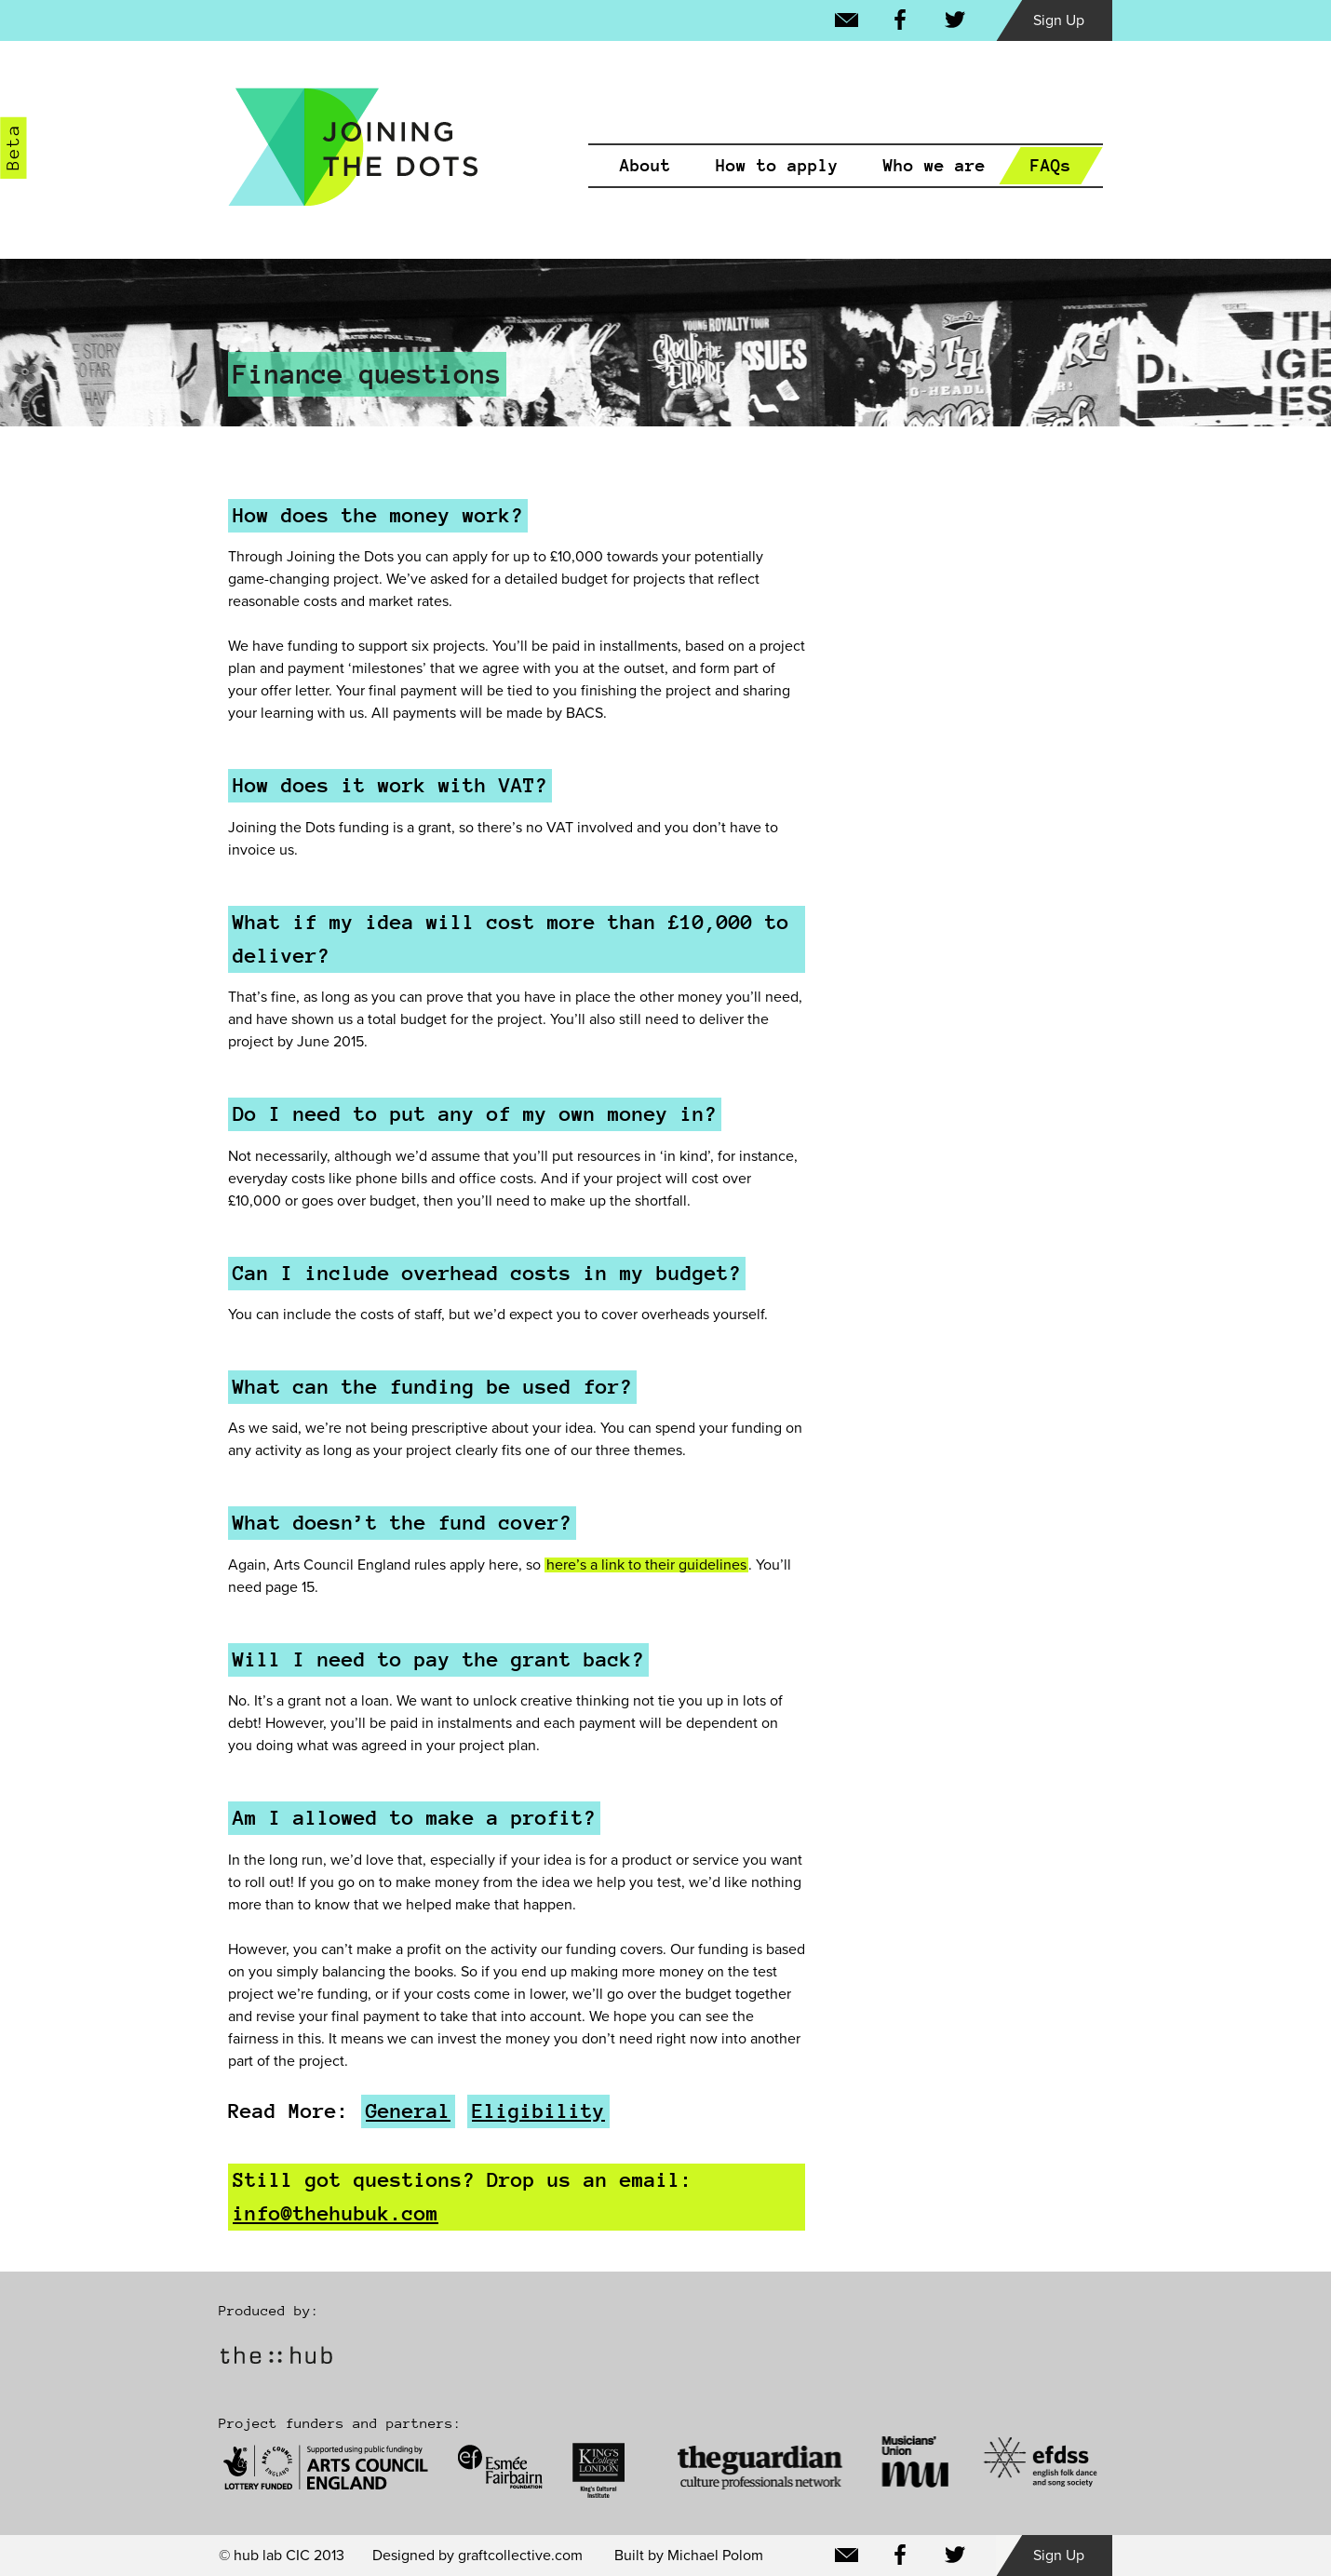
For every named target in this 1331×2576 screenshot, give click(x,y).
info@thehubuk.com (335, 2213)
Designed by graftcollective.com (477, 2555)
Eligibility (538, 2111)
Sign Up (1058, 20)
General (408, 2111)
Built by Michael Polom (688, 2555)
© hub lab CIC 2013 (281, 2555)
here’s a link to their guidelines (646, 1565)
